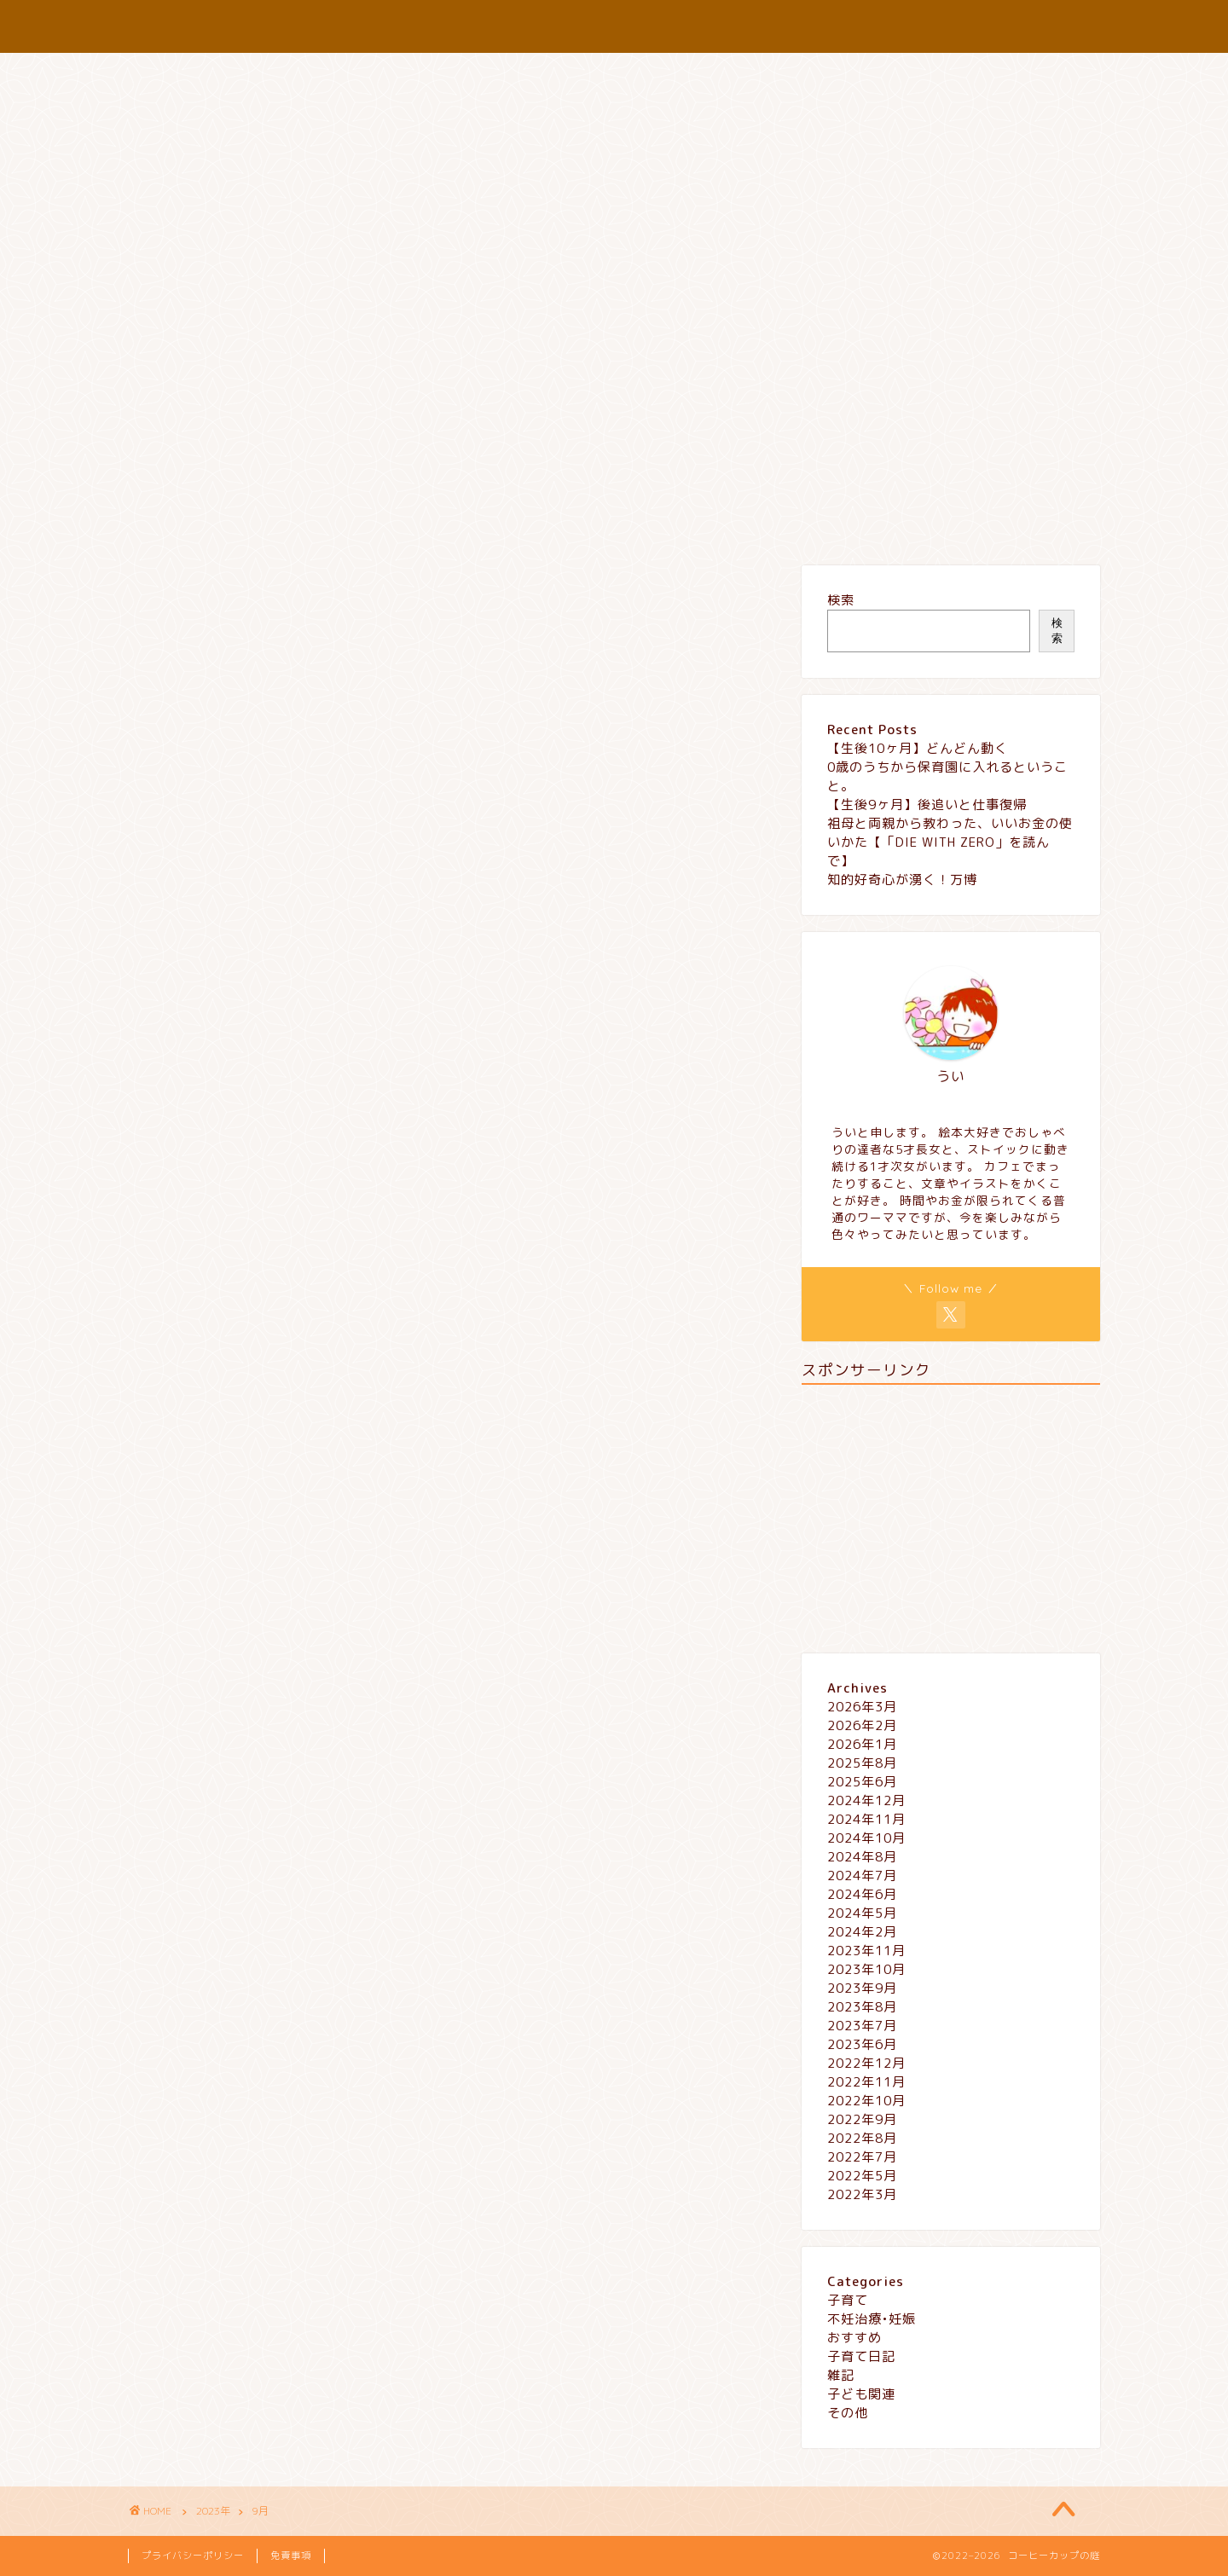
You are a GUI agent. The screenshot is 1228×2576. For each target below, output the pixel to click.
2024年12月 (866, 1800)
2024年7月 (862, 1875)
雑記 (439, 521)
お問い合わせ (652, 521)
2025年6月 (862, 1782)
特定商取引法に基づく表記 (980, 521)
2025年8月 (862, 1763)
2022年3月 (862, 2194)
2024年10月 (866, 1838)
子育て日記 (861, 2356)
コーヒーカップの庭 (614, 26)
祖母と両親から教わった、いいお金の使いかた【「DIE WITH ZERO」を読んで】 (950, 842)
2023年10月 (866, 1969)
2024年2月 (862, 1932)
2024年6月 (862, 1894)
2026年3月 (862, 1707)
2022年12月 (866, 2063)
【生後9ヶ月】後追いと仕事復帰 (927, 804)
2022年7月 (862, 2157)
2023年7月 (862, 2026)
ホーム (190, 521)
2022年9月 (862, 2119)
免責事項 (290, 2555)
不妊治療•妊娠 (871, 2319)
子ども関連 (861, 2394)
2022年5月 (862, 2176)
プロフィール (533, 521)
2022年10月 (866, 2101)
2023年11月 (866, 1950)
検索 (840, 600)
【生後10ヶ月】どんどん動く (917, 748)
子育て (271, 521)
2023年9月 (862, 1988)
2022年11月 (866, 2082)
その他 (847, 2413)
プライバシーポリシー (797, 521)
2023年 (213, 2511)
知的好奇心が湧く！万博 (902, 880)
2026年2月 (862, 1725)
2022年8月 (862, 2138)
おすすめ (358, 521)
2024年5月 (862, 1913)
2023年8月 (862, 2007)
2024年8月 (862, 1857)
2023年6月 (862, 2044)
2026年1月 (862, 1744)
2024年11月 (866, 1819)
